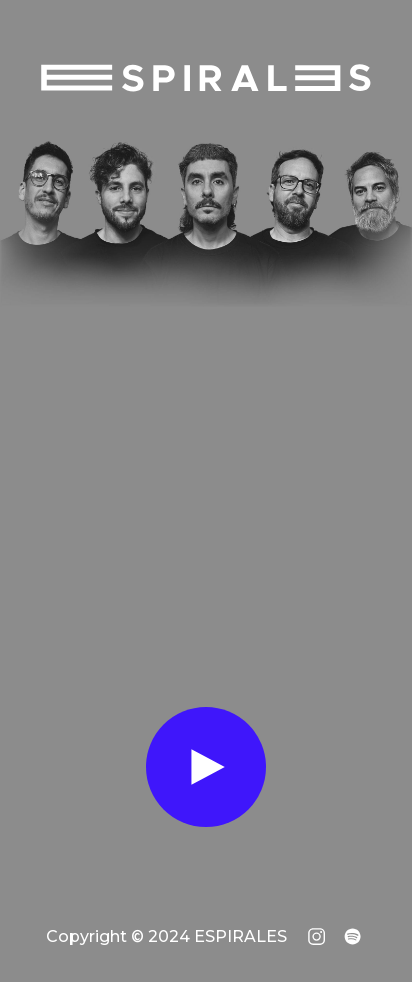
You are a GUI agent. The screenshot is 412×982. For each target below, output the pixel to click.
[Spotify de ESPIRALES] (352, 936)
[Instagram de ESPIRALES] (316, 936)
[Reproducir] (206, 767)
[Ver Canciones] (206, 767)
